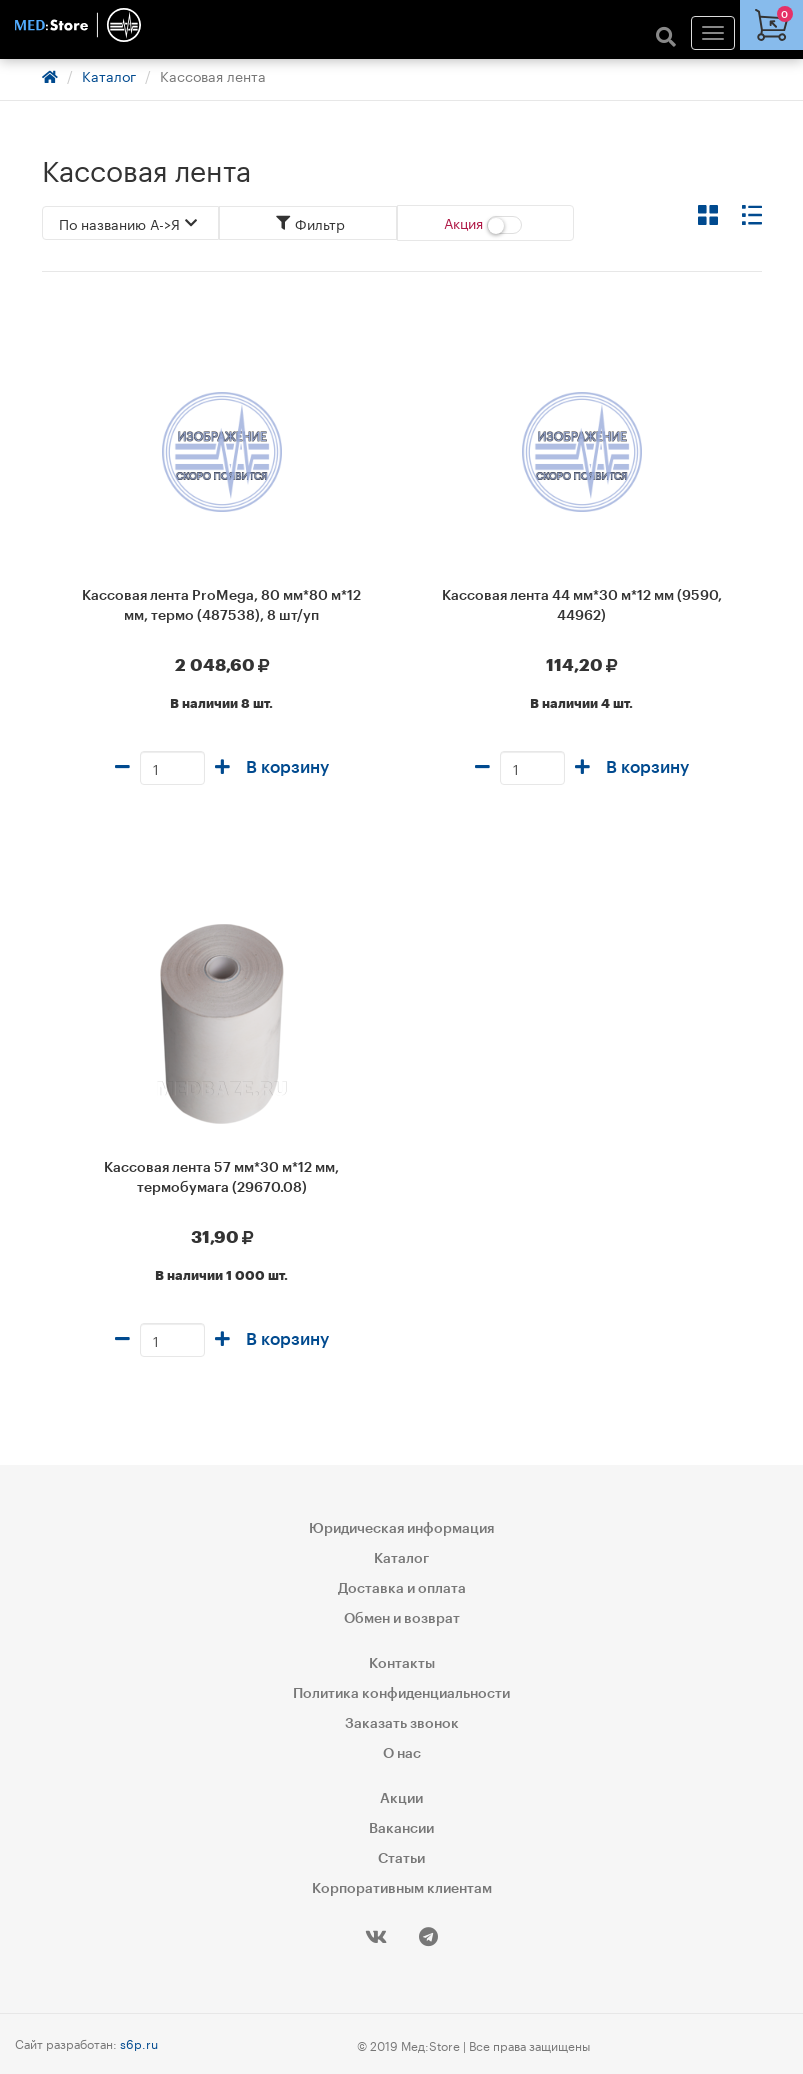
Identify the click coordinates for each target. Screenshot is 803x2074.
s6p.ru (139, 2042)
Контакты (402, 1664)
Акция (483, 223)
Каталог (109, 75)
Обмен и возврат (402, 1619)
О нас (402, 1754)
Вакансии (401, 1829)
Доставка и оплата (402, 1589)
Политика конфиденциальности (401, 1694)
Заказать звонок (402, 1724)
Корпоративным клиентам (402, 1889)
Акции (401, 1799)
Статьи (401, 1859)
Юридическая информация (401, 1529)
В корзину (287, 767)
